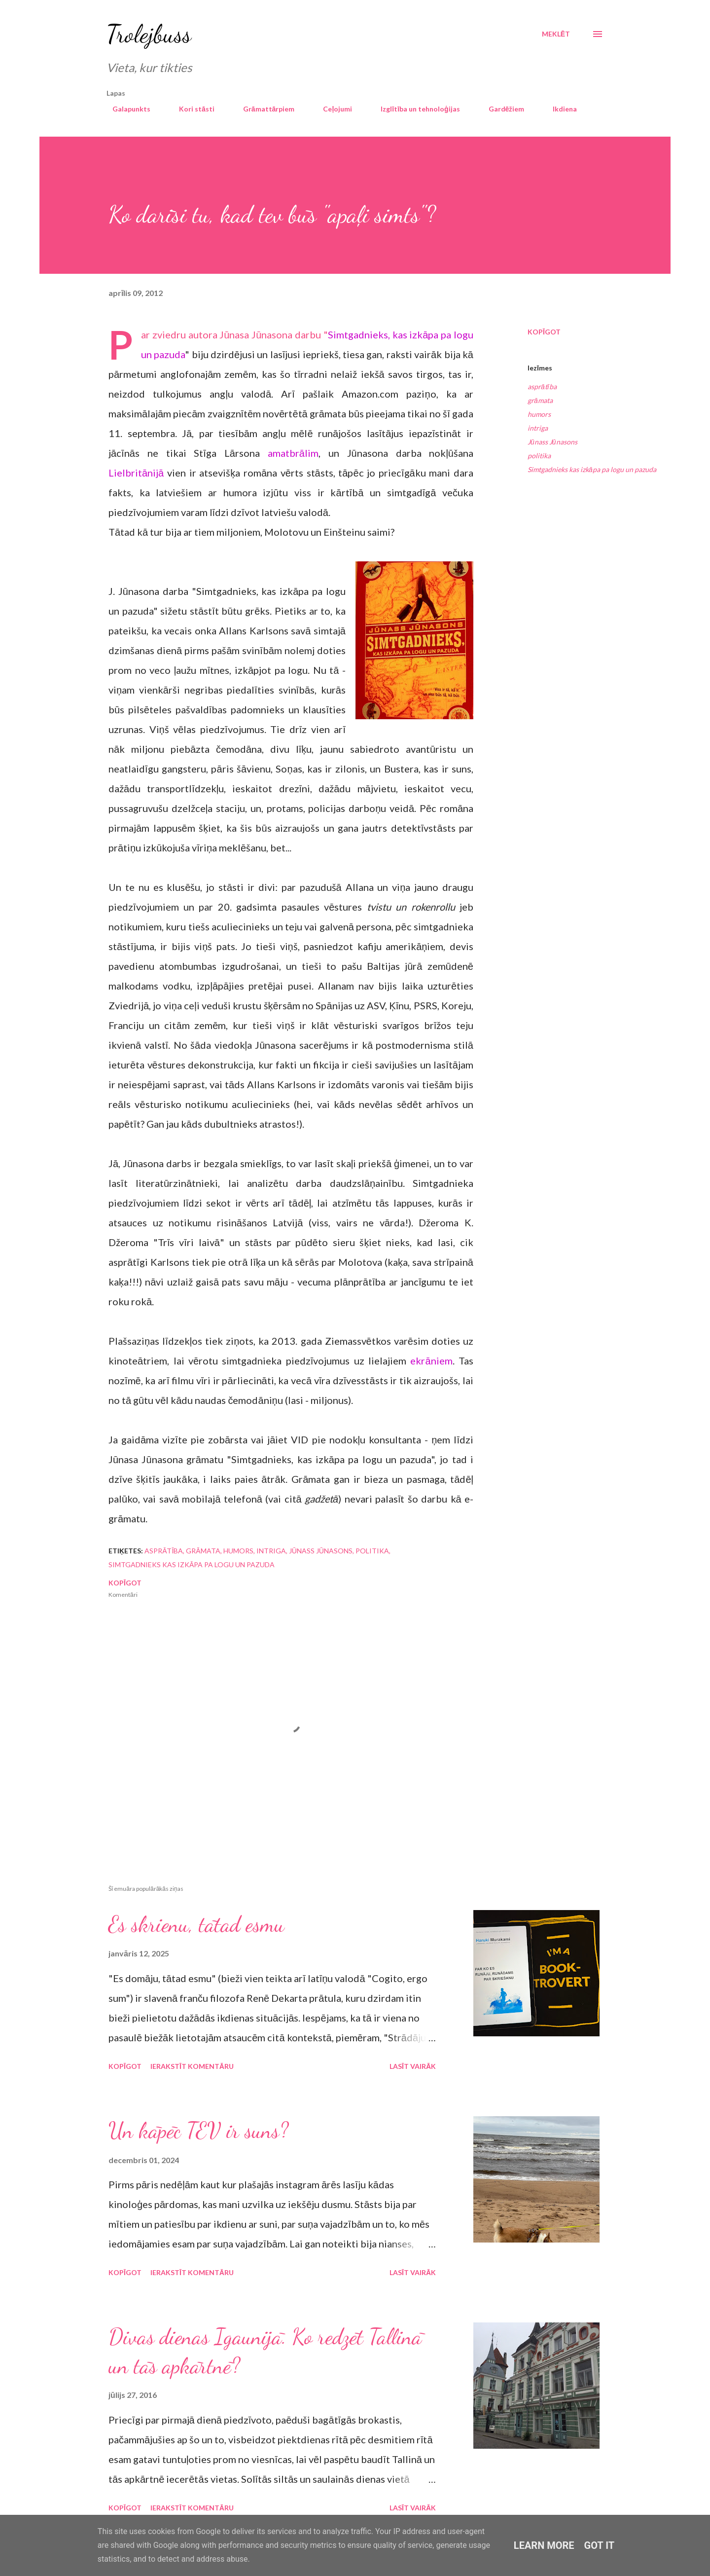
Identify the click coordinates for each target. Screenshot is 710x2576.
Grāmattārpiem (263, 109)
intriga (538, 428)
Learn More (544, 2545)
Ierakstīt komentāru (192, 2066)
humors (539, 414)
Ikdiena (559, 109)
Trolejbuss (148, 34)
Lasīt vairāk (413, 2066)
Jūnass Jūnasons (552, 442)
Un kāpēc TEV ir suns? (198, 2130)
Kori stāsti (191, 109)
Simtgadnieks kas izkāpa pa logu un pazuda (592, 469)
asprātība (542, 386)
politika (539, 455)
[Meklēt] (556, 34)
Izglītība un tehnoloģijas (414, 109)
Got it (599, 2545)
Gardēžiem (501, 109)
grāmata (540, 400)
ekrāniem (431, 1360)
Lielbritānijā (136, 472)
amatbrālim (293, 453)
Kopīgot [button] (544, 332)
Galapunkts (125, 109)
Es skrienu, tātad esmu (196, 1924)
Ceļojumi (331, 109)
